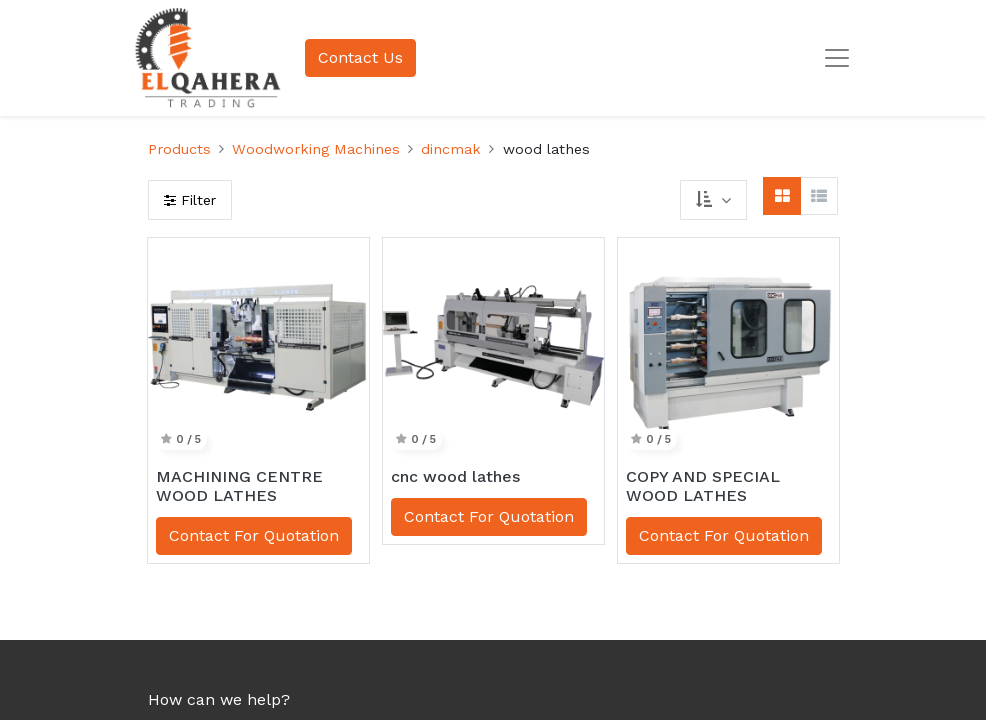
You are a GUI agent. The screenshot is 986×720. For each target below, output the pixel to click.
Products (179, 149)
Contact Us (360, 57)
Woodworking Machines (316, 149)
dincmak (451, 149)
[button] (713, 200)
